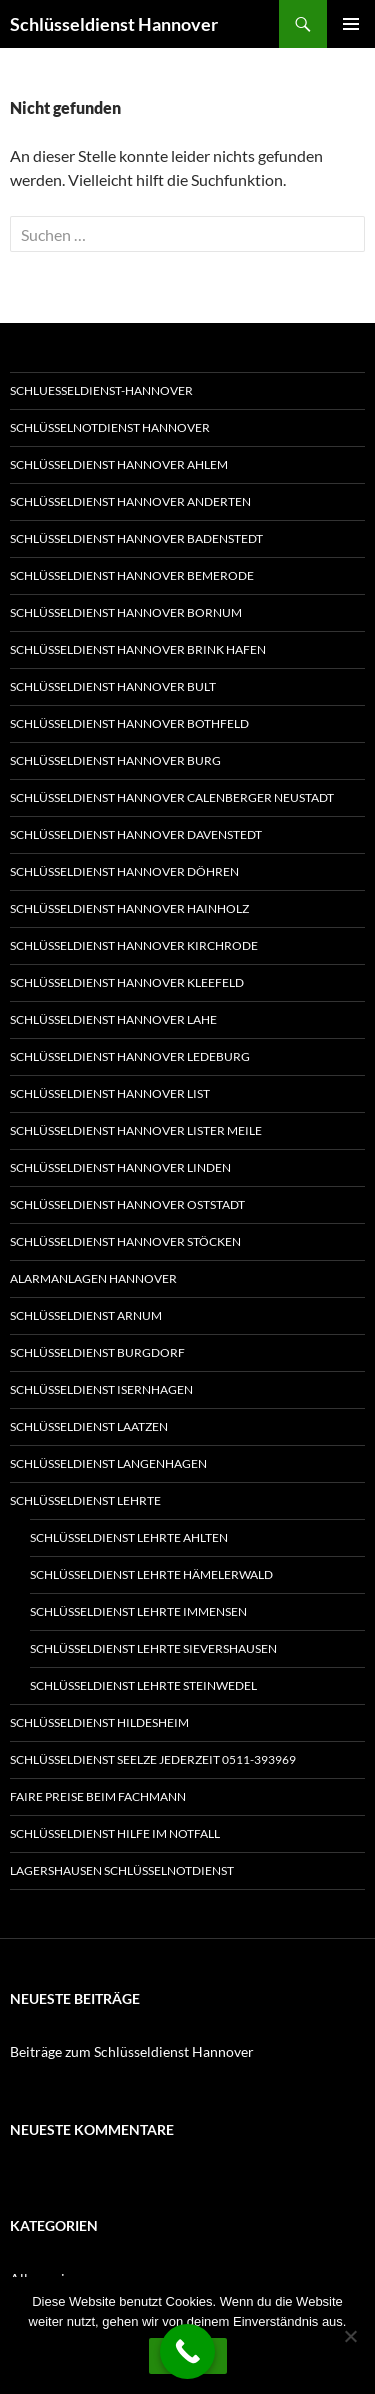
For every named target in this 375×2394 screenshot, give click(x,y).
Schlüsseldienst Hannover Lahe (113, 1019)
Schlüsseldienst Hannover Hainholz (129, 908)
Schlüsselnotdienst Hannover (110, 427)
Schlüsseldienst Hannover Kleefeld (127, 982)
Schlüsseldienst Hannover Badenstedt (136, 538)
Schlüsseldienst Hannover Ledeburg (130, 1056)
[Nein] (350, 2336)
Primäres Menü (351, 24)
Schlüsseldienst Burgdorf (97, 1352)
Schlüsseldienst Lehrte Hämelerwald (151, 1574)
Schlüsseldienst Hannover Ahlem (119, 464)
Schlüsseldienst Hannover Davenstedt (136, 834)
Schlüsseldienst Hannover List (110, 1093)
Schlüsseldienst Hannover (114, 24)
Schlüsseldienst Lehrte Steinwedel (143, 1685)
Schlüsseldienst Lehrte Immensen (138, 1611)
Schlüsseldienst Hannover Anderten (130, 501)
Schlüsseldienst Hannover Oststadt (127, 1204)
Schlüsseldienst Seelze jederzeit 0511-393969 (153, 1759)
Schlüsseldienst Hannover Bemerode (132, 575)
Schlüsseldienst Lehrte (85, 1500)
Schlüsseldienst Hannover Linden (120, 1167)
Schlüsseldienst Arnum (86, 1315)
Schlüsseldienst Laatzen (89, 1426)
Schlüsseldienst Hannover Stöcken (125, 1241)
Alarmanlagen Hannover (93, 1278)
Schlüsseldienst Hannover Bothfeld (129, 723)
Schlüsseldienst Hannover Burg (115, 760)
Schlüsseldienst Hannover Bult (113, 686)
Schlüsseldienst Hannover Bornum (126, 612)
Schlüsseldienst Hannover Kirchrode (134, 945)
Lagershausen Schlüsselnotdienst (122, 1870)
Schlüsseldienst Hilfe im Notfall (115, 1833)
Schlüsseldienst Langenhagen (108, 1463)
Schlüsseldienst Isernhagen (101, 1389)
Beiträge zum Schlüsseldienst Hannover (132, 2051)
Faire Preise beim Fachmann (98, 1796)
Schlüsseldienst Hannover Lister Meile (136, 1130)
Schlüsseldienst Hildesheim (99, 1722)
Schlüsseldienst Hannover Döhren (124, 871)
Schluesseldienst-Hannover (101, 390)
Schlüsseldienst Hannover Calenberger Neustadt (172, 797)
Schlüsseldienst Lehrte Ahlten (129, 1537)
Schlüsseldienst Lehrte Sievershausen (153, 1648)
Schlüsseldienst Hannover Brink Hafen (138, 649)
